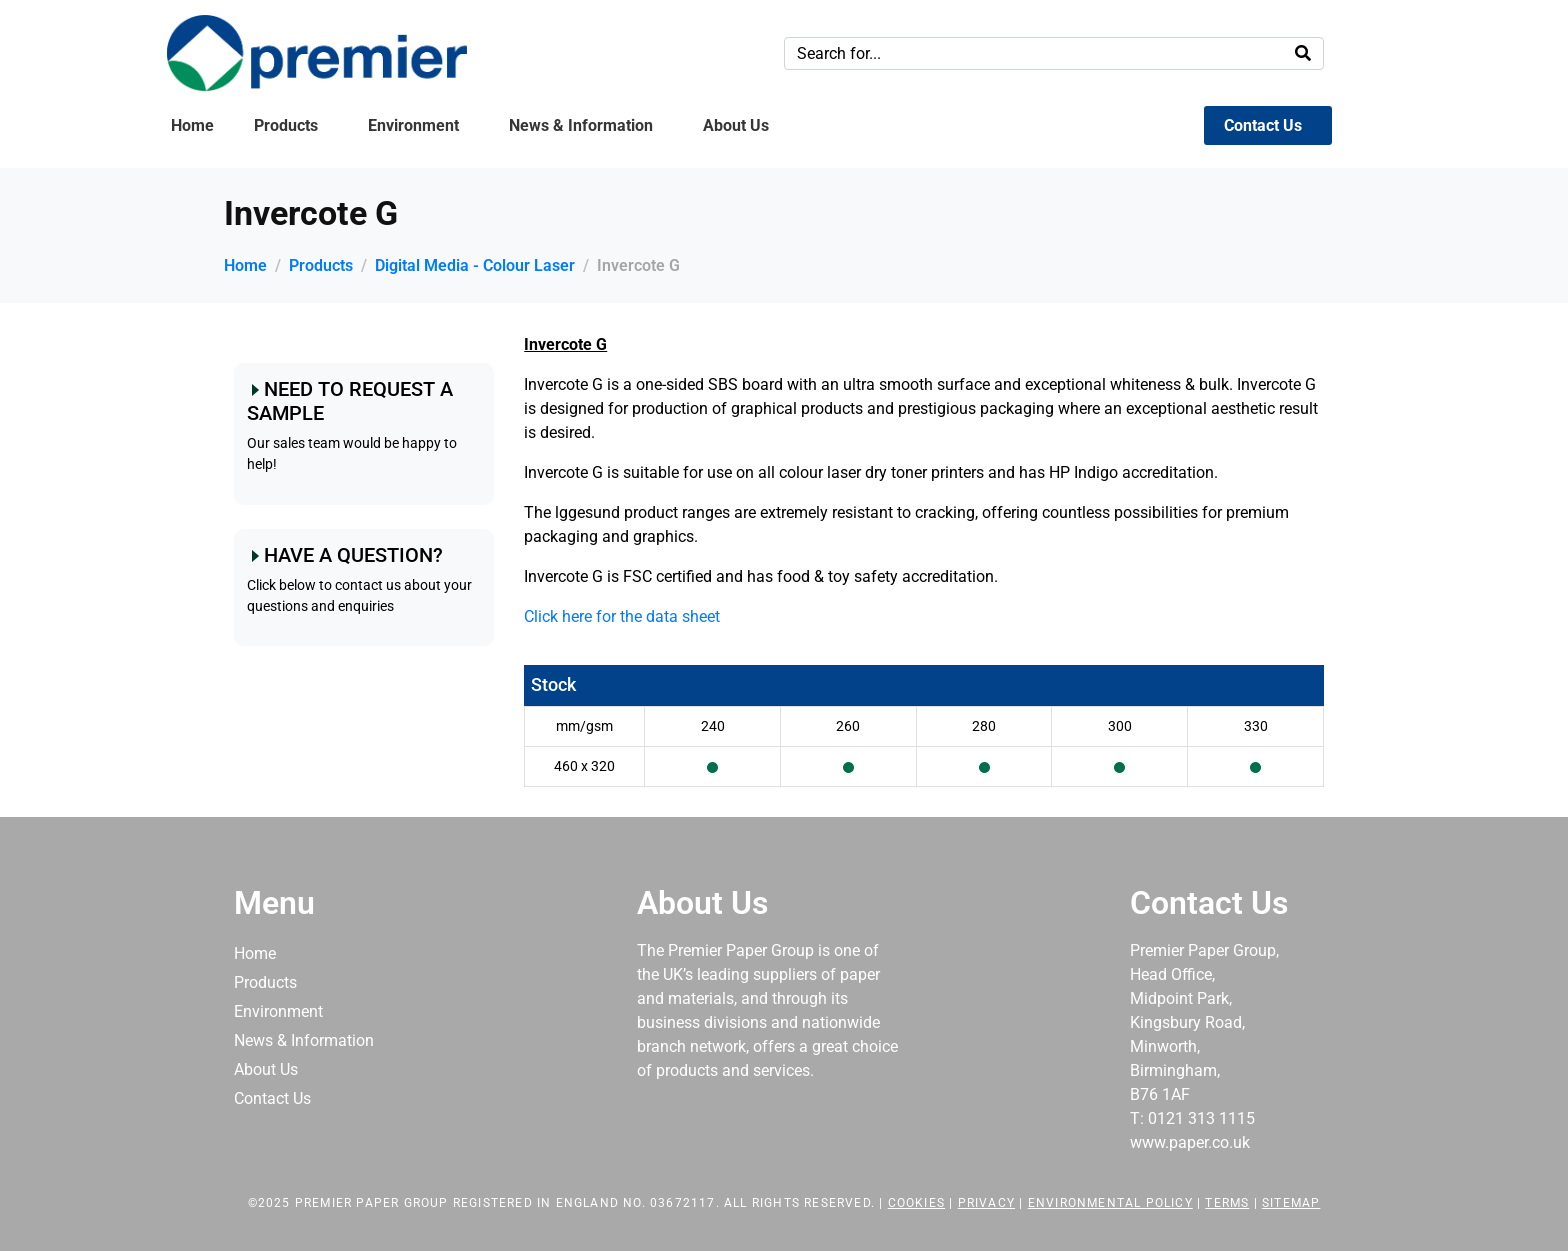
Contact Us (1263, 125)
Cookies (916, 1203)
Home (192, 125)
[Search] (1303, 53)
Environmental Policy (1110, 1203)
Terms (1227, 1203)
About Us (736, 125)
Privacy (986, 1203)
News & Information (581, 125)
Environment (413, 125)
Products (286, 125)
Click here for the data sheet (622, 616)
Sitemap (1291, 1203)
